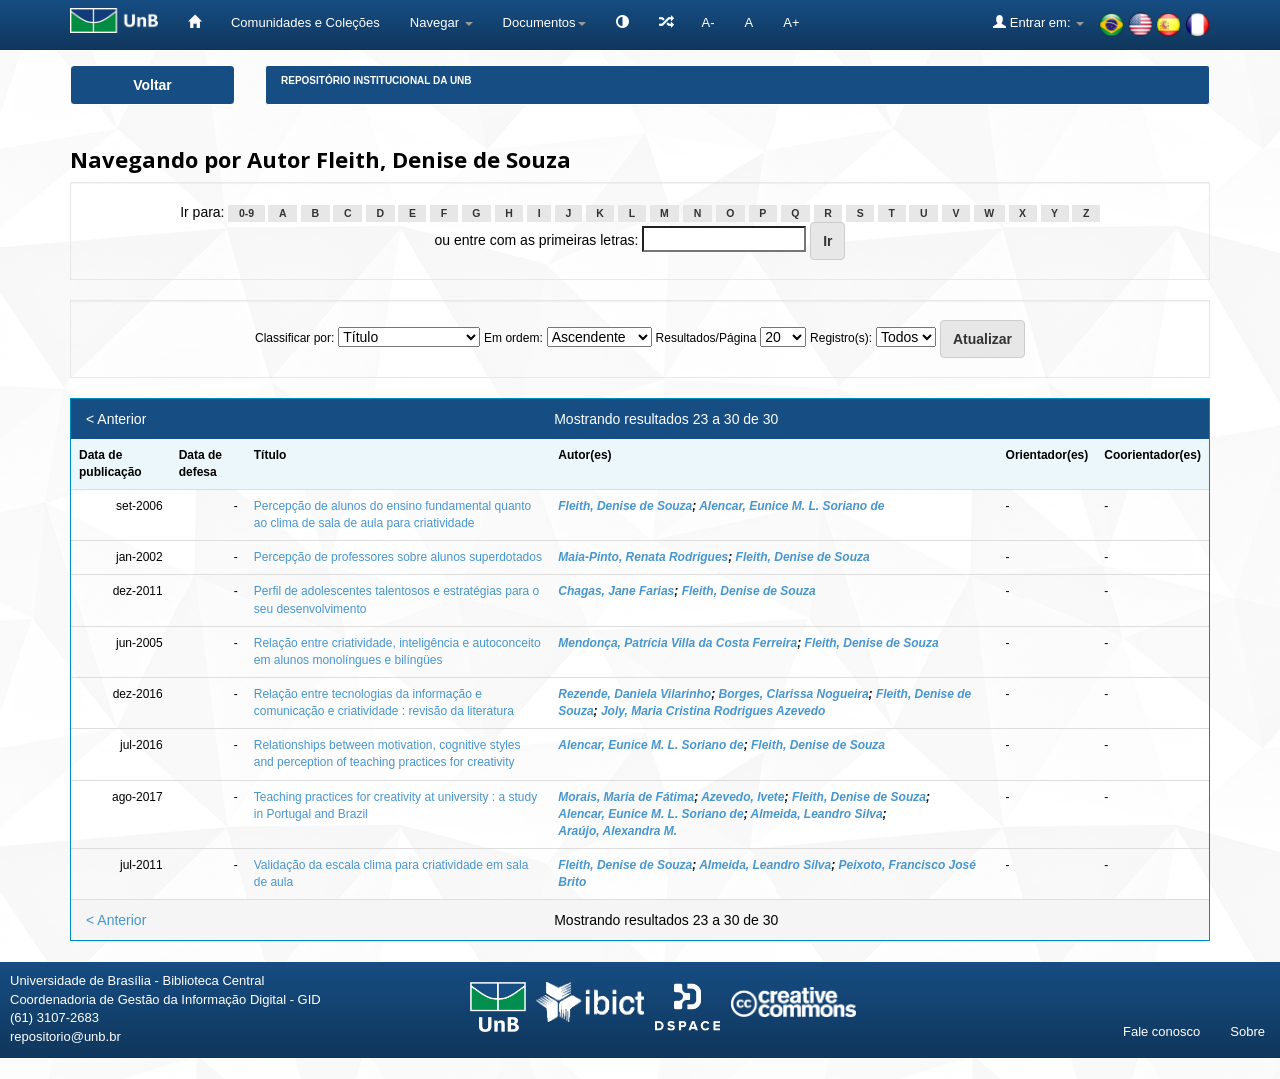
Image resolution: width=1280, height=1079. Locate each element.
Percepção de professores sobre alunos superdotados (398, 557)
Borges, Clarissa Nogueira (794, 694)
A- (708, 22)
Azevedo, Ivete (742, 797)
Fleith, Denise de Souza (625, 506)
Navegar (441, 22)
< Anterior (116, 419)
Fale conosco (1161, 1031)
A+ (791, 22)
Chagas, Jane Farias (616, 591)
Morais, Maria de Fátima (626, 797)
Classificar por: (294, 338)
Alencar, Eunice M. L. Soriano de (791, 506)
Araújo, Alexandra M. (617, 831)
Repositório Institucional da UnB (376, 80)
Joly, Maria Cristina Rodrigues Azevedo (713, 711)
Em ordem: (513, 338)
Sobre (1247, 1031)
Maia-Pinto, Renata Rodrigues (643, 557)
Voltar (152, 85)
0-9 (246, 213)
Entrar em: (1038, 22)
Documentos (544, 22)
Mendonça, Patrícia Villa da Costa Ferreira (677, 643)
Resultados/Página (706, 338)
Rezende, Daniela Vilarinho (634, 694)
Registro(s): (841, 338)
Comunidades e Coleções (305, 22)
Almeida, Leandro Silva (817, 814)
